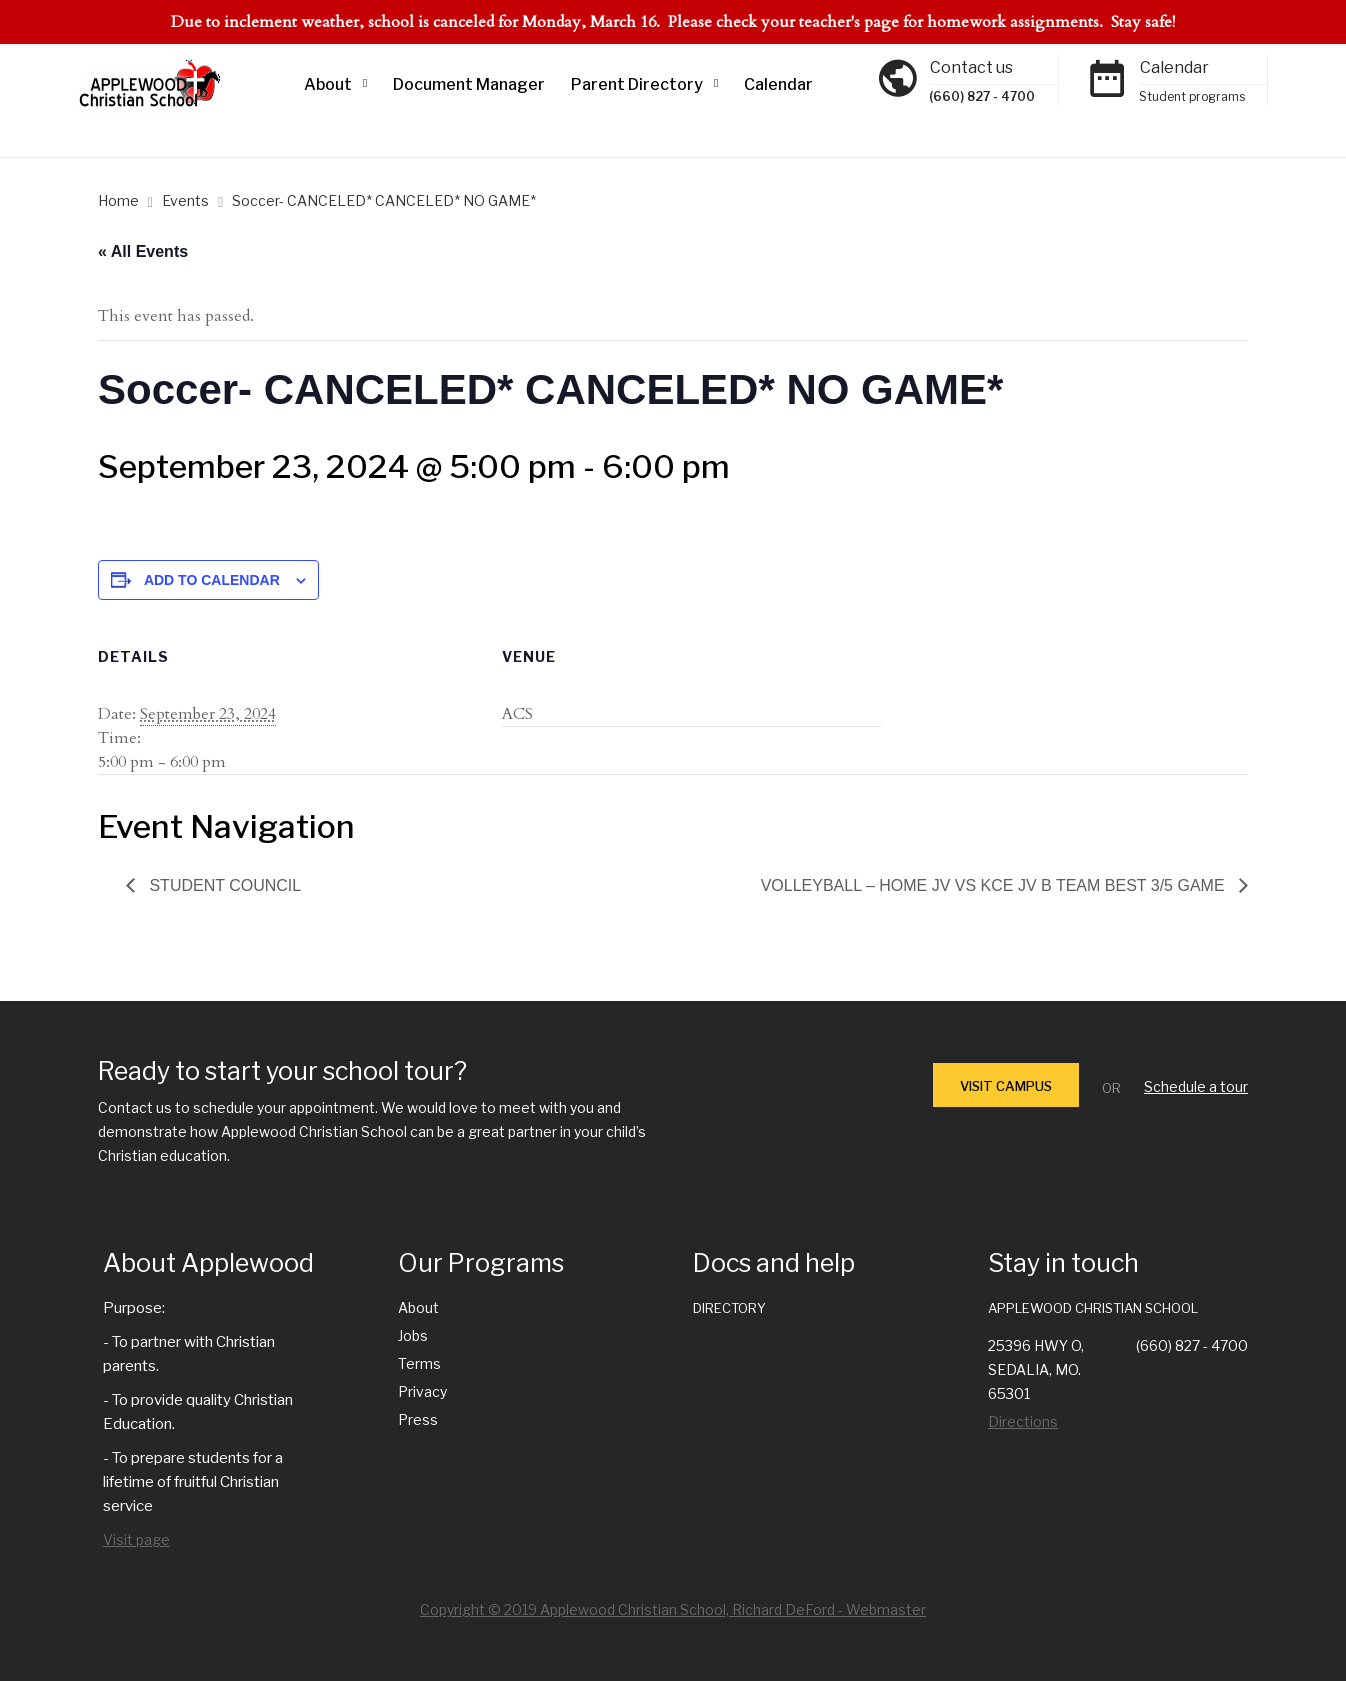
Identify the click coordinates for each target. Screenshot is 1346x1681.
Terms (419, 1363)
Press (418, 1419)
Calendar (778, 84)
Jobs (413, 1335)
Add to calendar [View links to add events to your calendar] (212, 580)
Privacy (422, 1391)
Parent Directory (637, 84)
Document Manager (469, 84)
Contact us (971, 67)
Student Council (223, 885)
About (328, 84)
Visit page (136, 1539)
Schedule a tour (1196, 1086)
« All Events (143, 251)
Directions (1023, 1421)
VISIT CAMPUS (1006, 1086)
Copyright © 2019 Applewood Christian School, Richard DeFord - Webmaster (673, 1609)
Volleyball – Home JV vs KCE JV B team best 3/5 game (995, 885)
